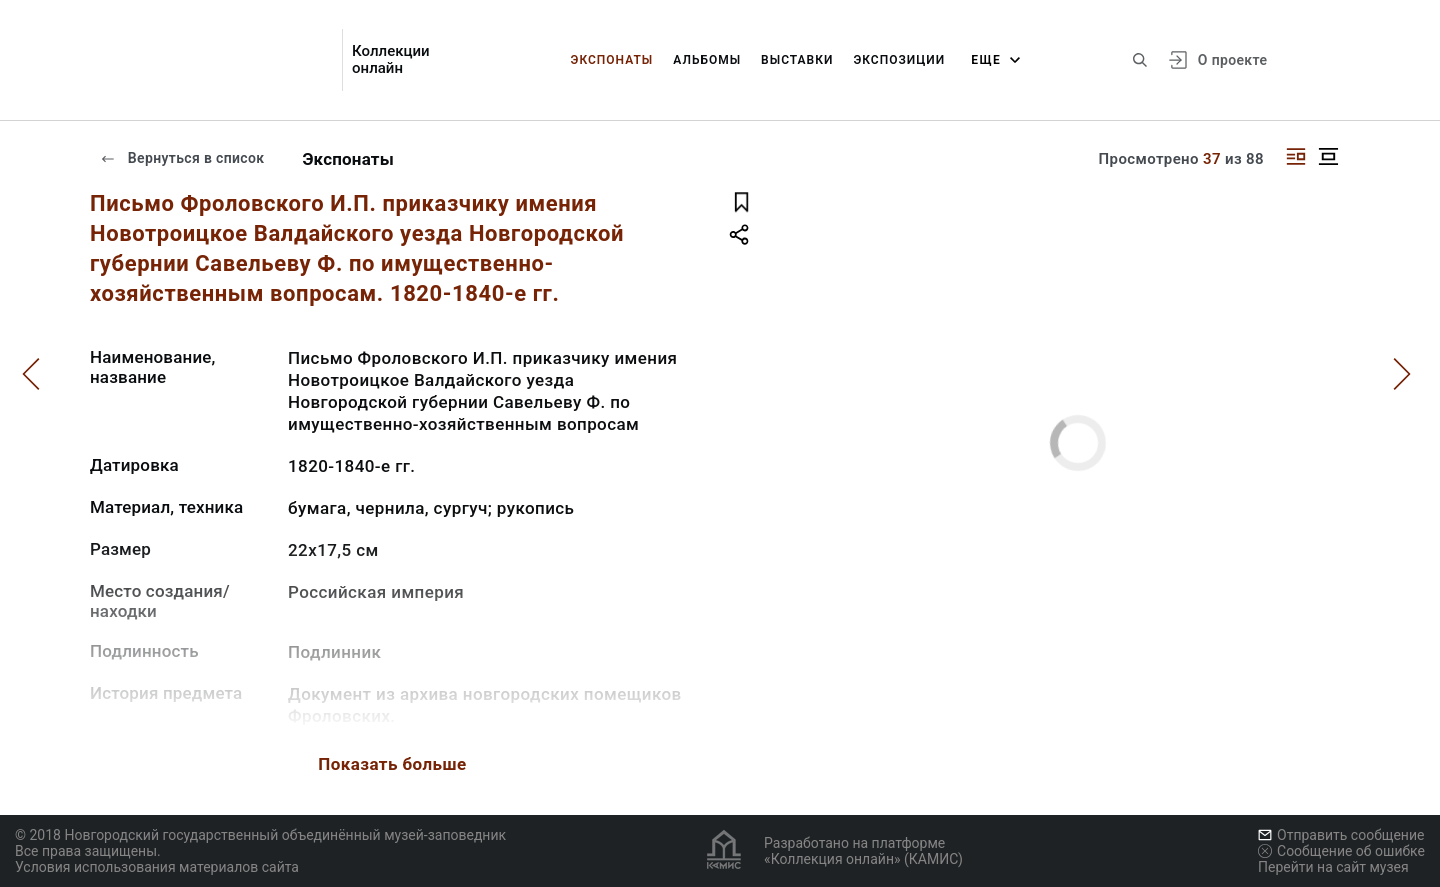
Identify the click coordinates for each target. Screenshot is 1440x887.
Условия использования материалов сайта (157, 867)
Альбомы (707, 60)
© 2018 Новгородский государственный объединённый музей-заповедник (260, 835)
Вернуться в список (182, 158)
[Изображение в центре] (1328, 156)
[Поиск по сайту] (1140, 60)
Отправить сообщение (1341, 835)
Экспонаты (612, 60)
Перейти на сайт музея (1333, 867)
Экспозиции (899, 60)
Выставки (797, 60)
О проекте (1232, 60)
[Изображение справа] (1296, 156)
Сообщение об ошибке (1341, 851)
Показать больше (392, 764)
